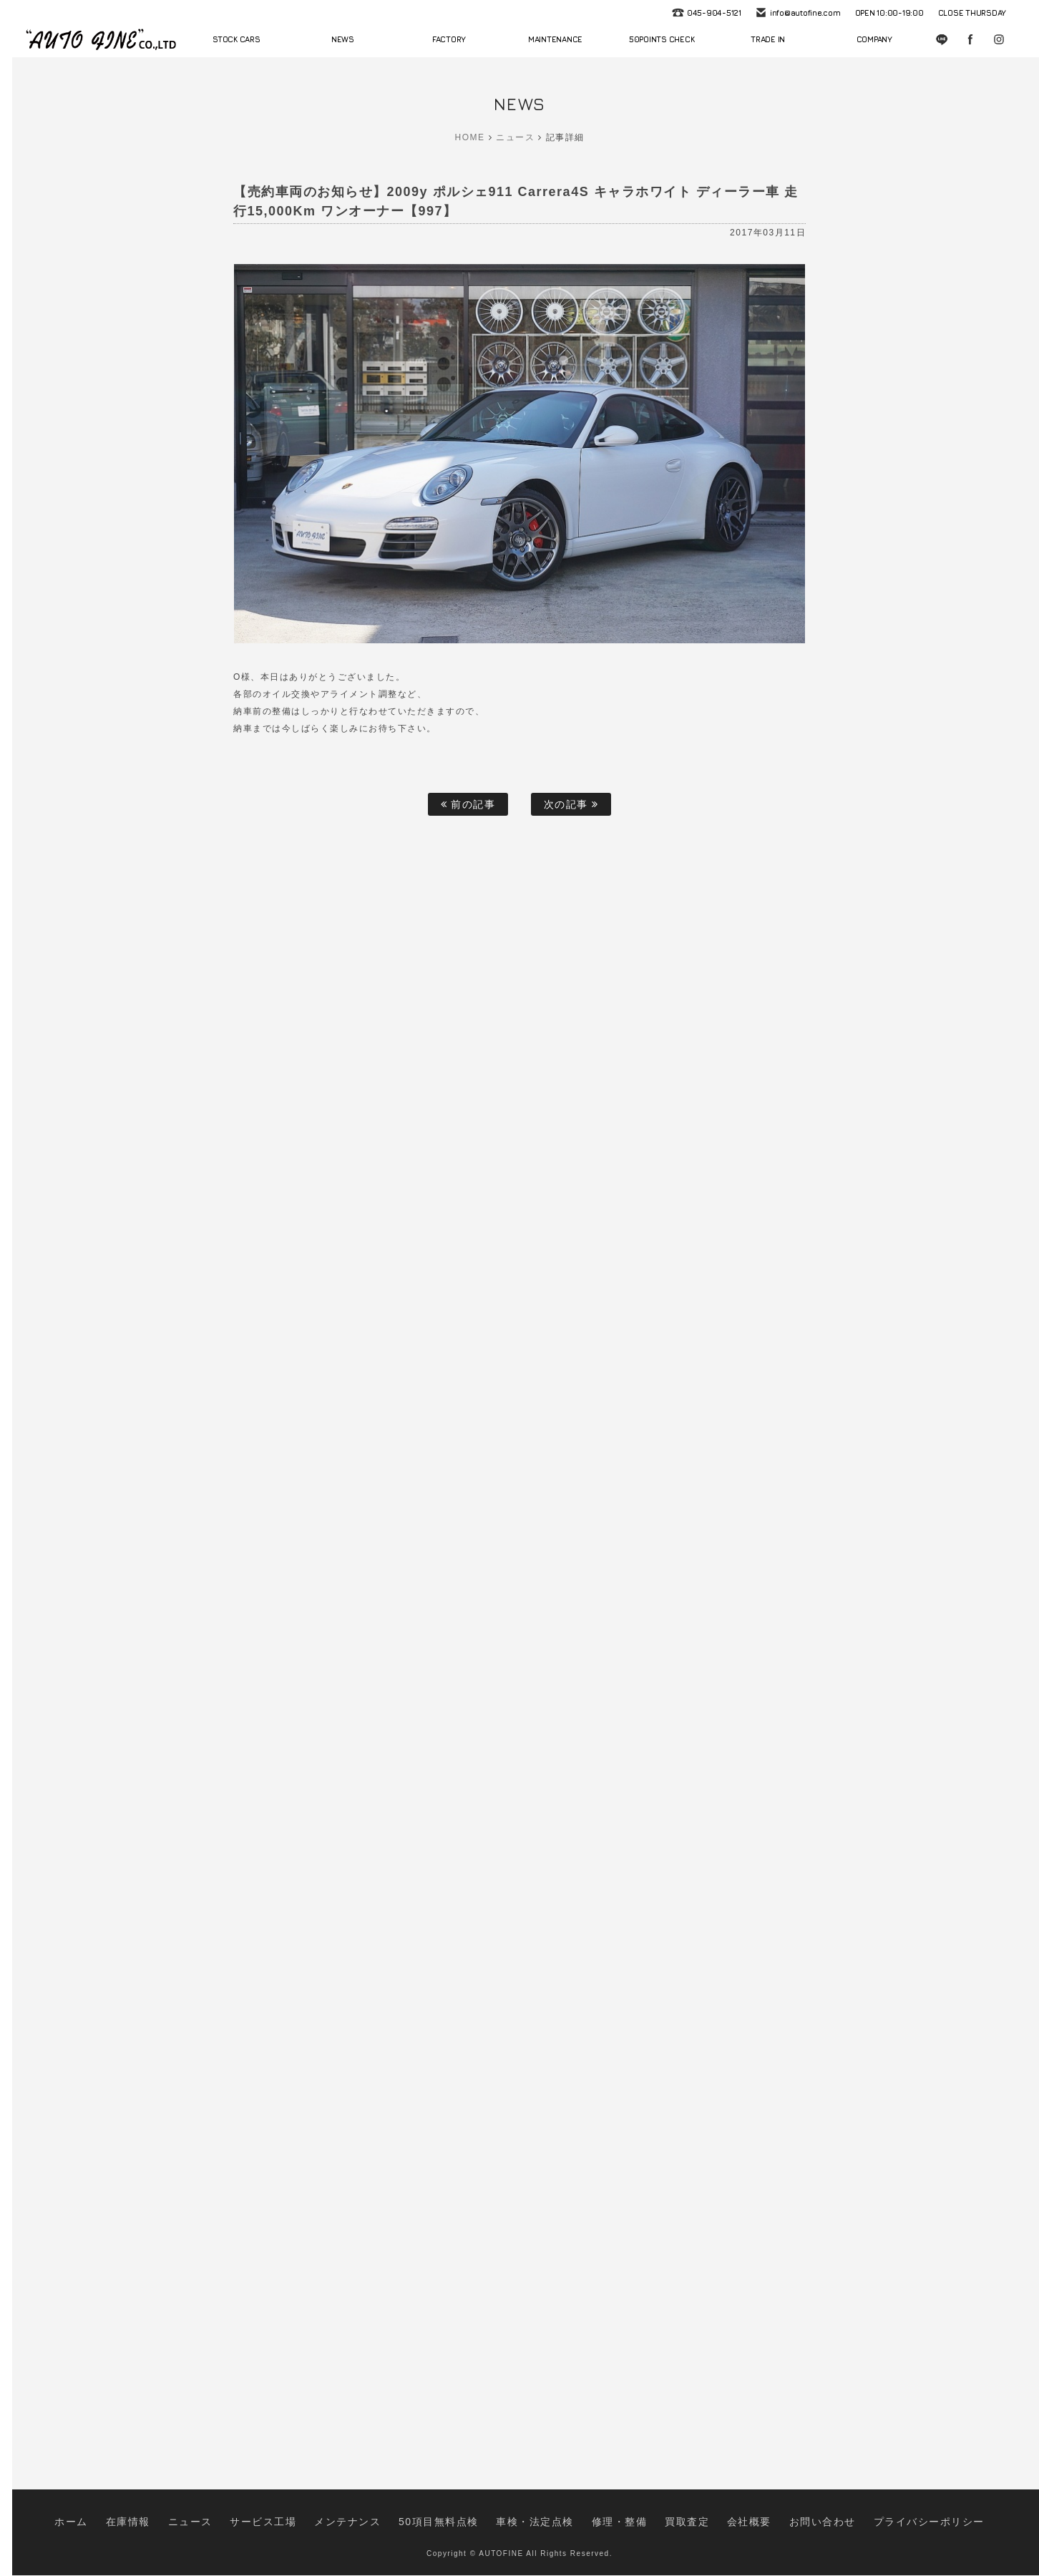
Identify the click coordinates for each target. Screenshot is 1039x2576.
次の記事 (571, 804)
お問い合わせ (765, 2528)
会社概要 (706, 2528)
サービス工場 (318, 2528)
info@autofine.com (805, 12)
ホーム (162, 2528)
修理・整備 (601, 2528)
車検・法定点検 (533, 2528)
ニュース (515, 137)
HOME (470, 137)
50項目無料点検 (457, 2528)
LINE (941, 39)
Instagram (999, 39)
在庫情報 (208, 2528)
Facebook (970, 39)
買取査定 (655, 2528)
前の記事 (468, 804)
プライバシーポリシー (848, 2528)
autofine (101, 39)
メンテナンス (384, 2528)
